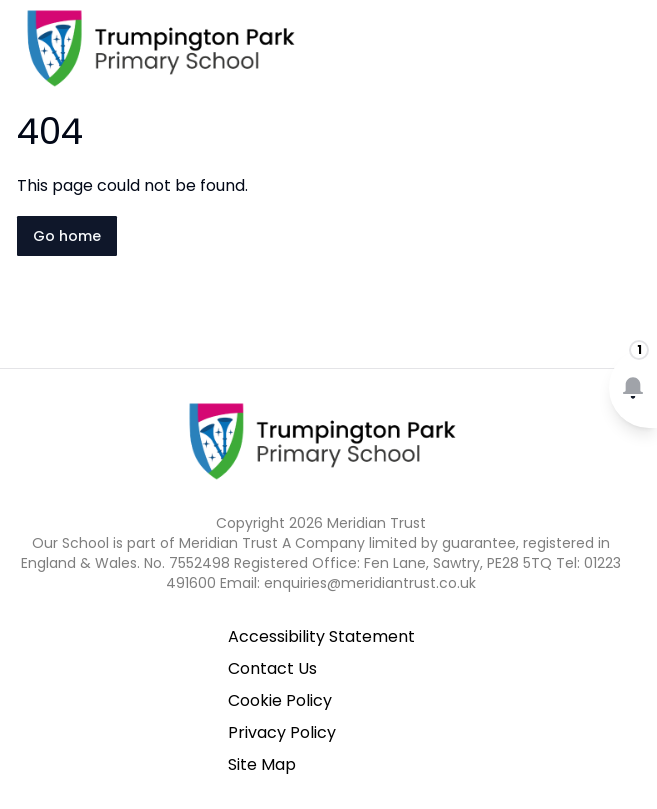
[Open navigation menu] (629, 48)
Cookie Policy (280, 700)
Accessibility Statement (321, 636)
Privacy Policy (282, 732)
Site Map (262, 764)
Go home (67, 236)
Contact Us (272, 668)
